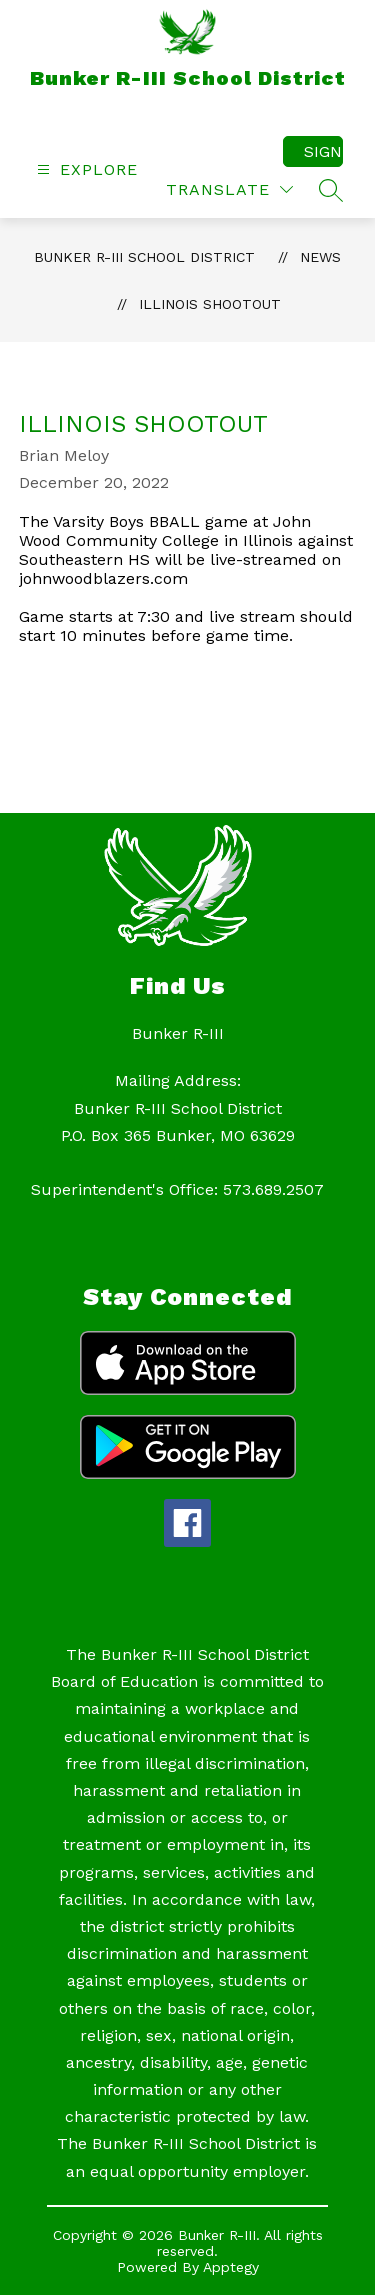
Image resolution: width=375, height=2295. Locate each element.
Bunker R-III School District (144, 257)
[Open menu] (85, 169)
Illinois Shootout (210, 304)
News (320, 257)
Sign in (323, 151)
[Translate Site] (229, 189)
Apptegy (231, 2267)
